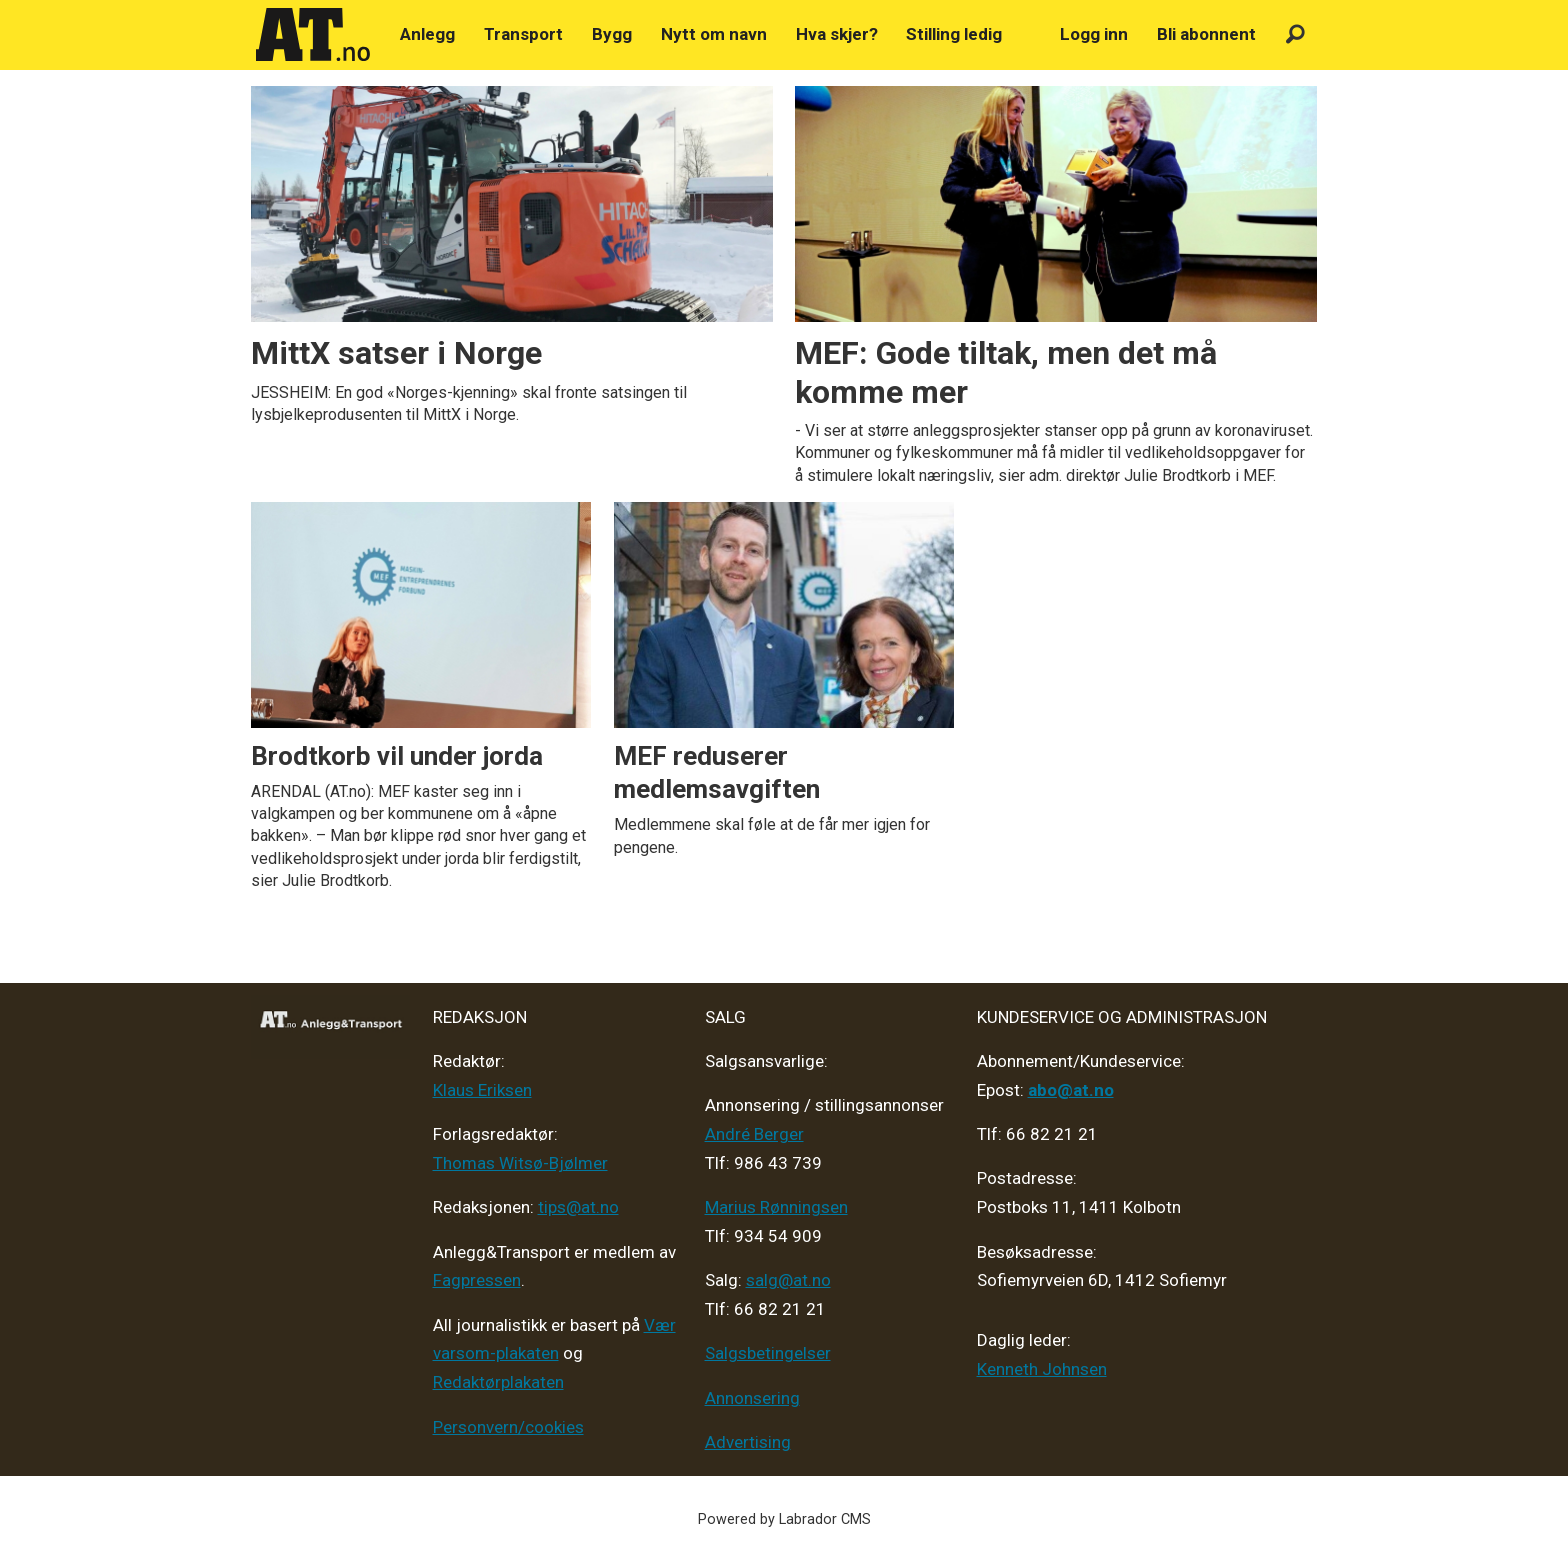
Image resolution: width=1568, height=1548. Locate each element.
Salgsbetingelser (768, 1353)
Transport (523, 34)
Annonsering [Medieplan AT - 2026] (752, 1398)
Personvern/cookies (508, 1427)
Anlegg (427, 34)
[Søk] (1295, 34)
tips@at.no (578, 1207)
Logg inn (1094, 34)
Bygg (612, 34)
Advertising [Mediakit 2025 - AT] (748, 1442)
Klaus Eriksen (482, 1090)
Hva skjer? (837, 34)
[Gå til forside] (313, 35)
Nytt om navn (714, 34)
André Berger (754, 1134)
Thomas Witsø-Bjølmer (520, 1163)
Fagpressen (477, 1280)
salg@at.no (788, 1280)
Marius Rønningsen (776, 1207)
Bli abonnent (1206, 34)
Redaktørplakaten (498, 1382)
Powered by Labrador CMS (784, 1519)
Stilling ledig (954, 34)
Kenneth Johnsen (1042, 1369)
